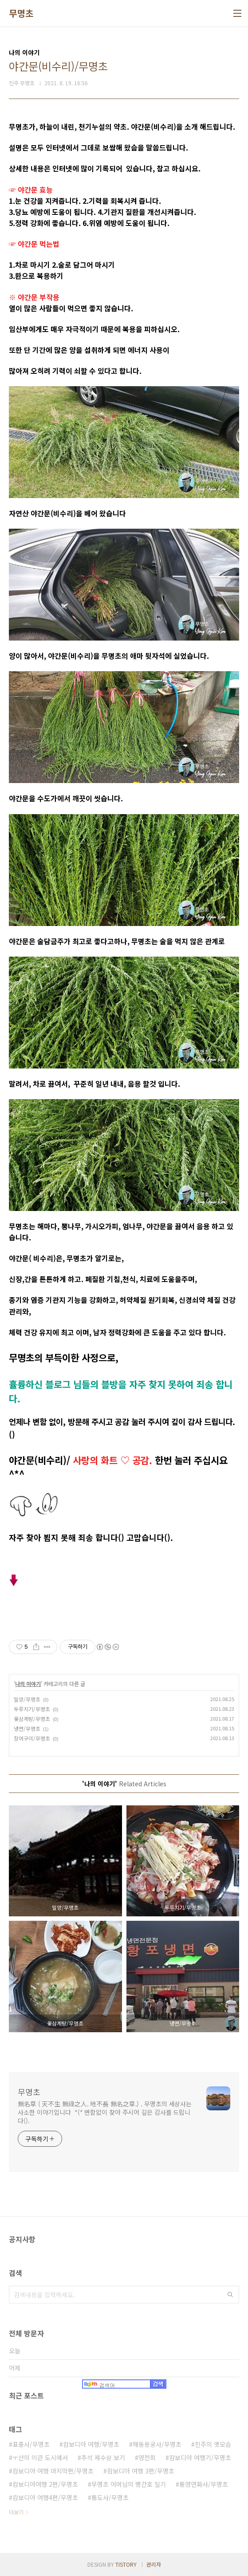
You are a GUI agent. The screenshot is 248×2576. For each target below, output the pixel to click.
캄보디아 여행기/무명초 (200, 2457)
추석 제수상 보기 (103, 2457)
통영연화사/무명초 (203, 2484)
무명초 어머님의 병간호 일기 (128, 2484)
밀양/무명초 (27, 1699)
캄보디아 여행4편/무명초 (45, 2497)
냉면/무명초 (27, 1728)
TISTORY (126, 2564)
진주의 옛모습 (213, 2444)
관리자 (153, 2564)
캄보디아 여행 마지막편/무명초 (53, 2470)
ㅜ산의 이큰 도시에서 (40, 2457)
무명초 (21, 13)
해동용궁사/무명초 (157, 2444)
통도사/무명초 (110, 2497)
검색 (230, 2294)
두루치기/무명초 (32, 1709)
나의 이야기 (28, 1683)
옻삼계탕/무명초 (32, 1718)
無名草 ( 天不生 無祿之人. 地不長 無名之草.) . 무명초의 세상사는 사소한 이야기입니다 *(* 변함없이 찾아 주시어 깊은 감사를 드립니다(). (105, 2112)
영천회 (147, 2457)
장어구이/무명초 (32, 1738)
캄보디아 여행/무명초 (91, 2444)
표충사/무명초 (31, 2444)
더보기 (16, 2512)
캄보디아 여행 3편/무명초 (140, 2470)
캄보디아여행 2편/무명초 (45, 2484)
